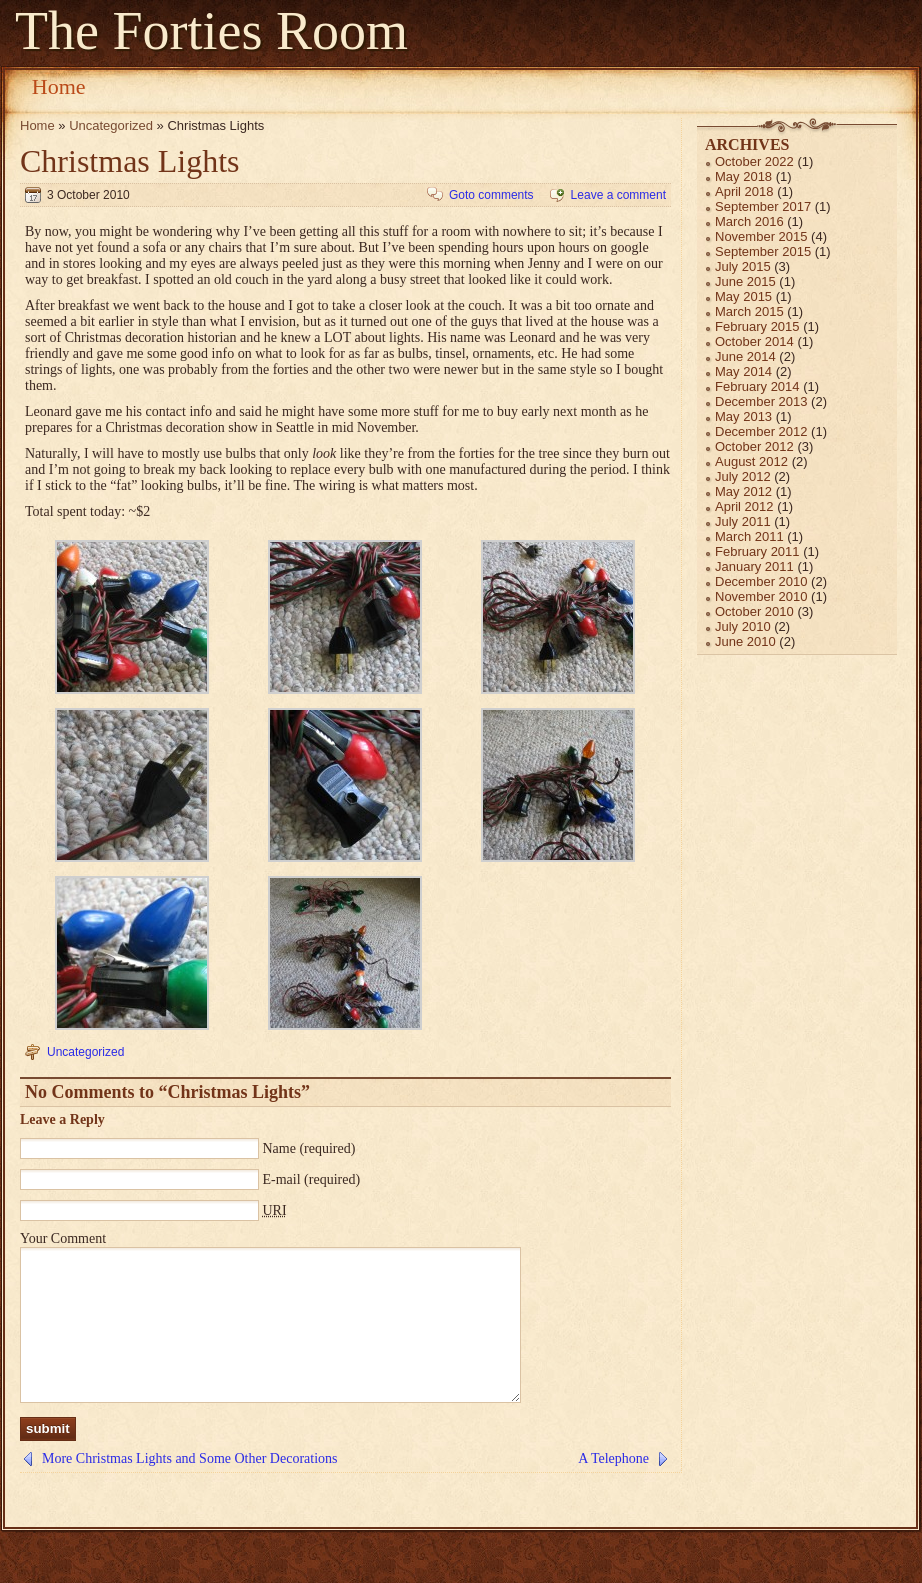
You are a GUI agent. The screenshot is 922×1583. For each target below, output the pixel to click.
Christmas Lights (130, 161)
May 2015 (743, 296)
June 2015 (745, 281)
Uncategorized (111, 125)
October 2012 (754, 446)
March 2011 (749, 536)
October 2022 (754, 161)
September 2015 (763, 251)
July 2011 (743, 521)
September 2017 (763, 206)
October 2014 (754, 341)
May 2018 (743, 176)
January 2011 (754, 566)
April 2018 (744, 191)
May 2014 (743, 371)
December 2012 (761, 431)
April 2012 (744, 506)
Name (279, 1148)
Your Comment (63, 1238)
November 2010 (761, 596)
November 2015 (761, 236)
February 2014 (757, 386)
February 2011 (757, 551)
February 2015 (757, 326)
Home (59, 86)
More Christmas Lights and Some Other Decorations (190, 1488)
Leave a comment (618, 195)
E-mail (282, 1179)
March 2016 (749, 221)
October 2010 (754, 611)
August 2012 (751, 461)
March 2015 (749, 311)
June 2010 (745, 641)
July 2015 (743, 266)
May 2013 (743, 416)
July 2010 (743, 626)
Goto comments (491, 195)
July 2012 (743, 476)
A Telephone (613, 1488)
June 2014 (745, 356)
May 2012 (743, 491)
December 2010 (761, 581)
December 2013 (761, 401)
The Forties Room (211, 31)
